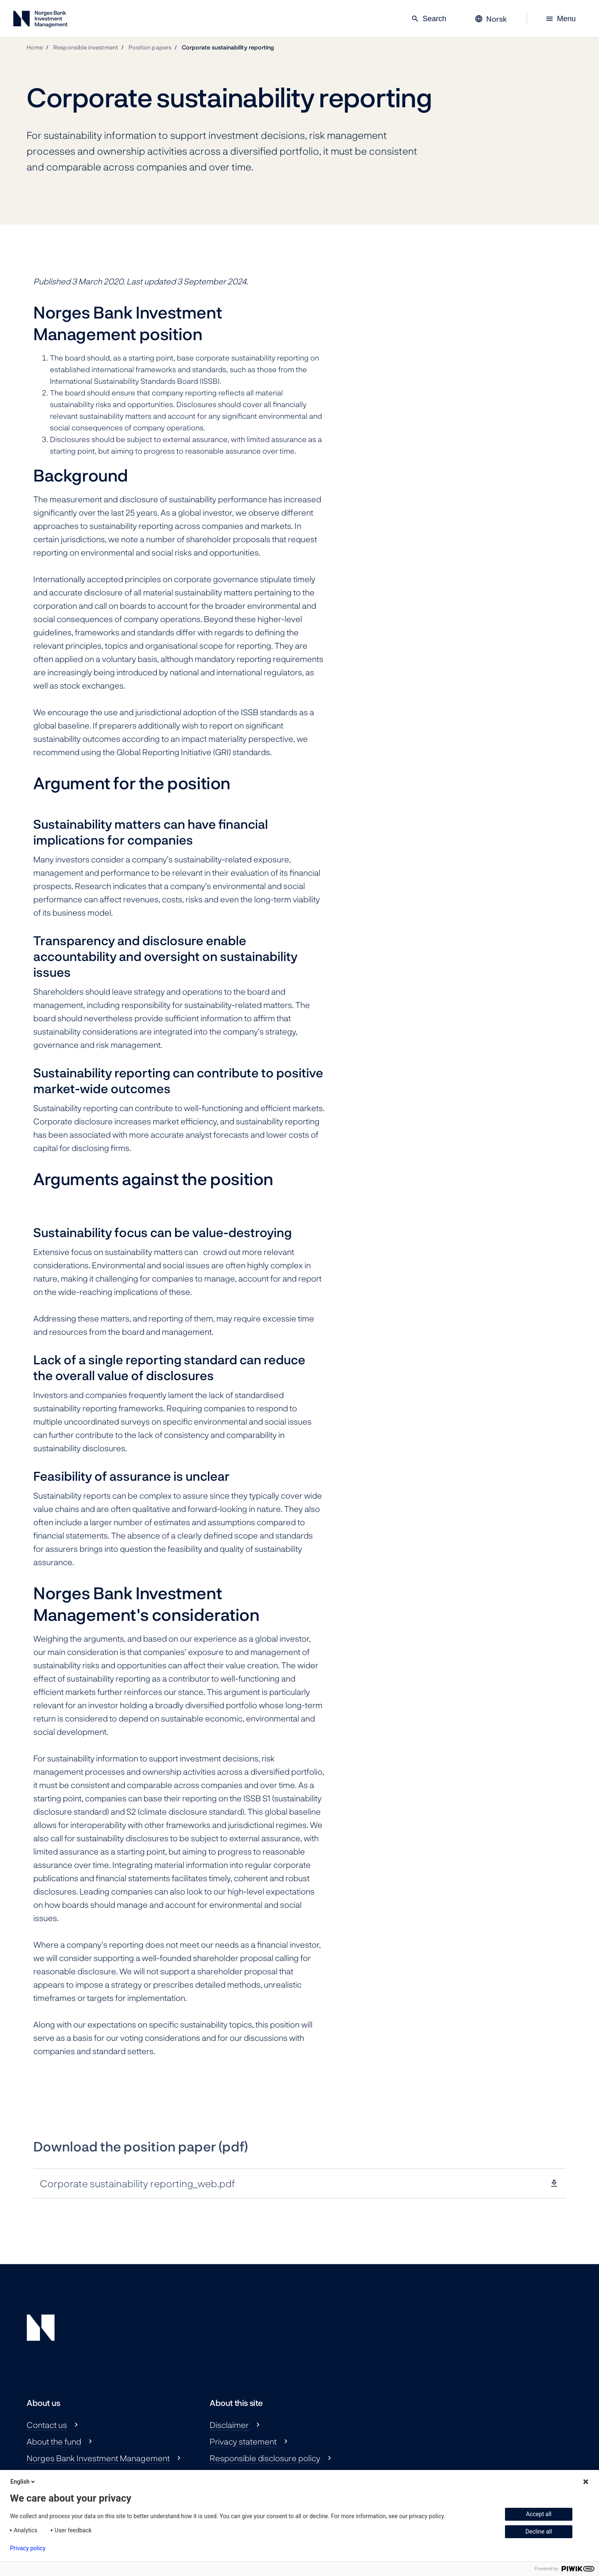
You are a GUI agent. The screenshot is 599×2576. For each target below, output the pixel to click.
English (23, 2481)
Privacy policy (27, 2548)
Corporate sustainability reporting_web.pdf (137, 2183)
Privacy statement (243, 2441)
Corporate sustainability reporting (228, 47)
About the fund (54, 2441)
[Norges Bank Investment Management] (40, 20)
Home (35, 47)
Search (428, 19)
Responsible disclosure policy (265, 2458)
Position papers (150, 47)
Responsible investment (85, 47)
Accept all (539, 2514)
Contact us (47, 2425)
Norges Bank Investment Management (98, 2458)
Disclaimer (229, 2425)
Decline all (538, 2531)
